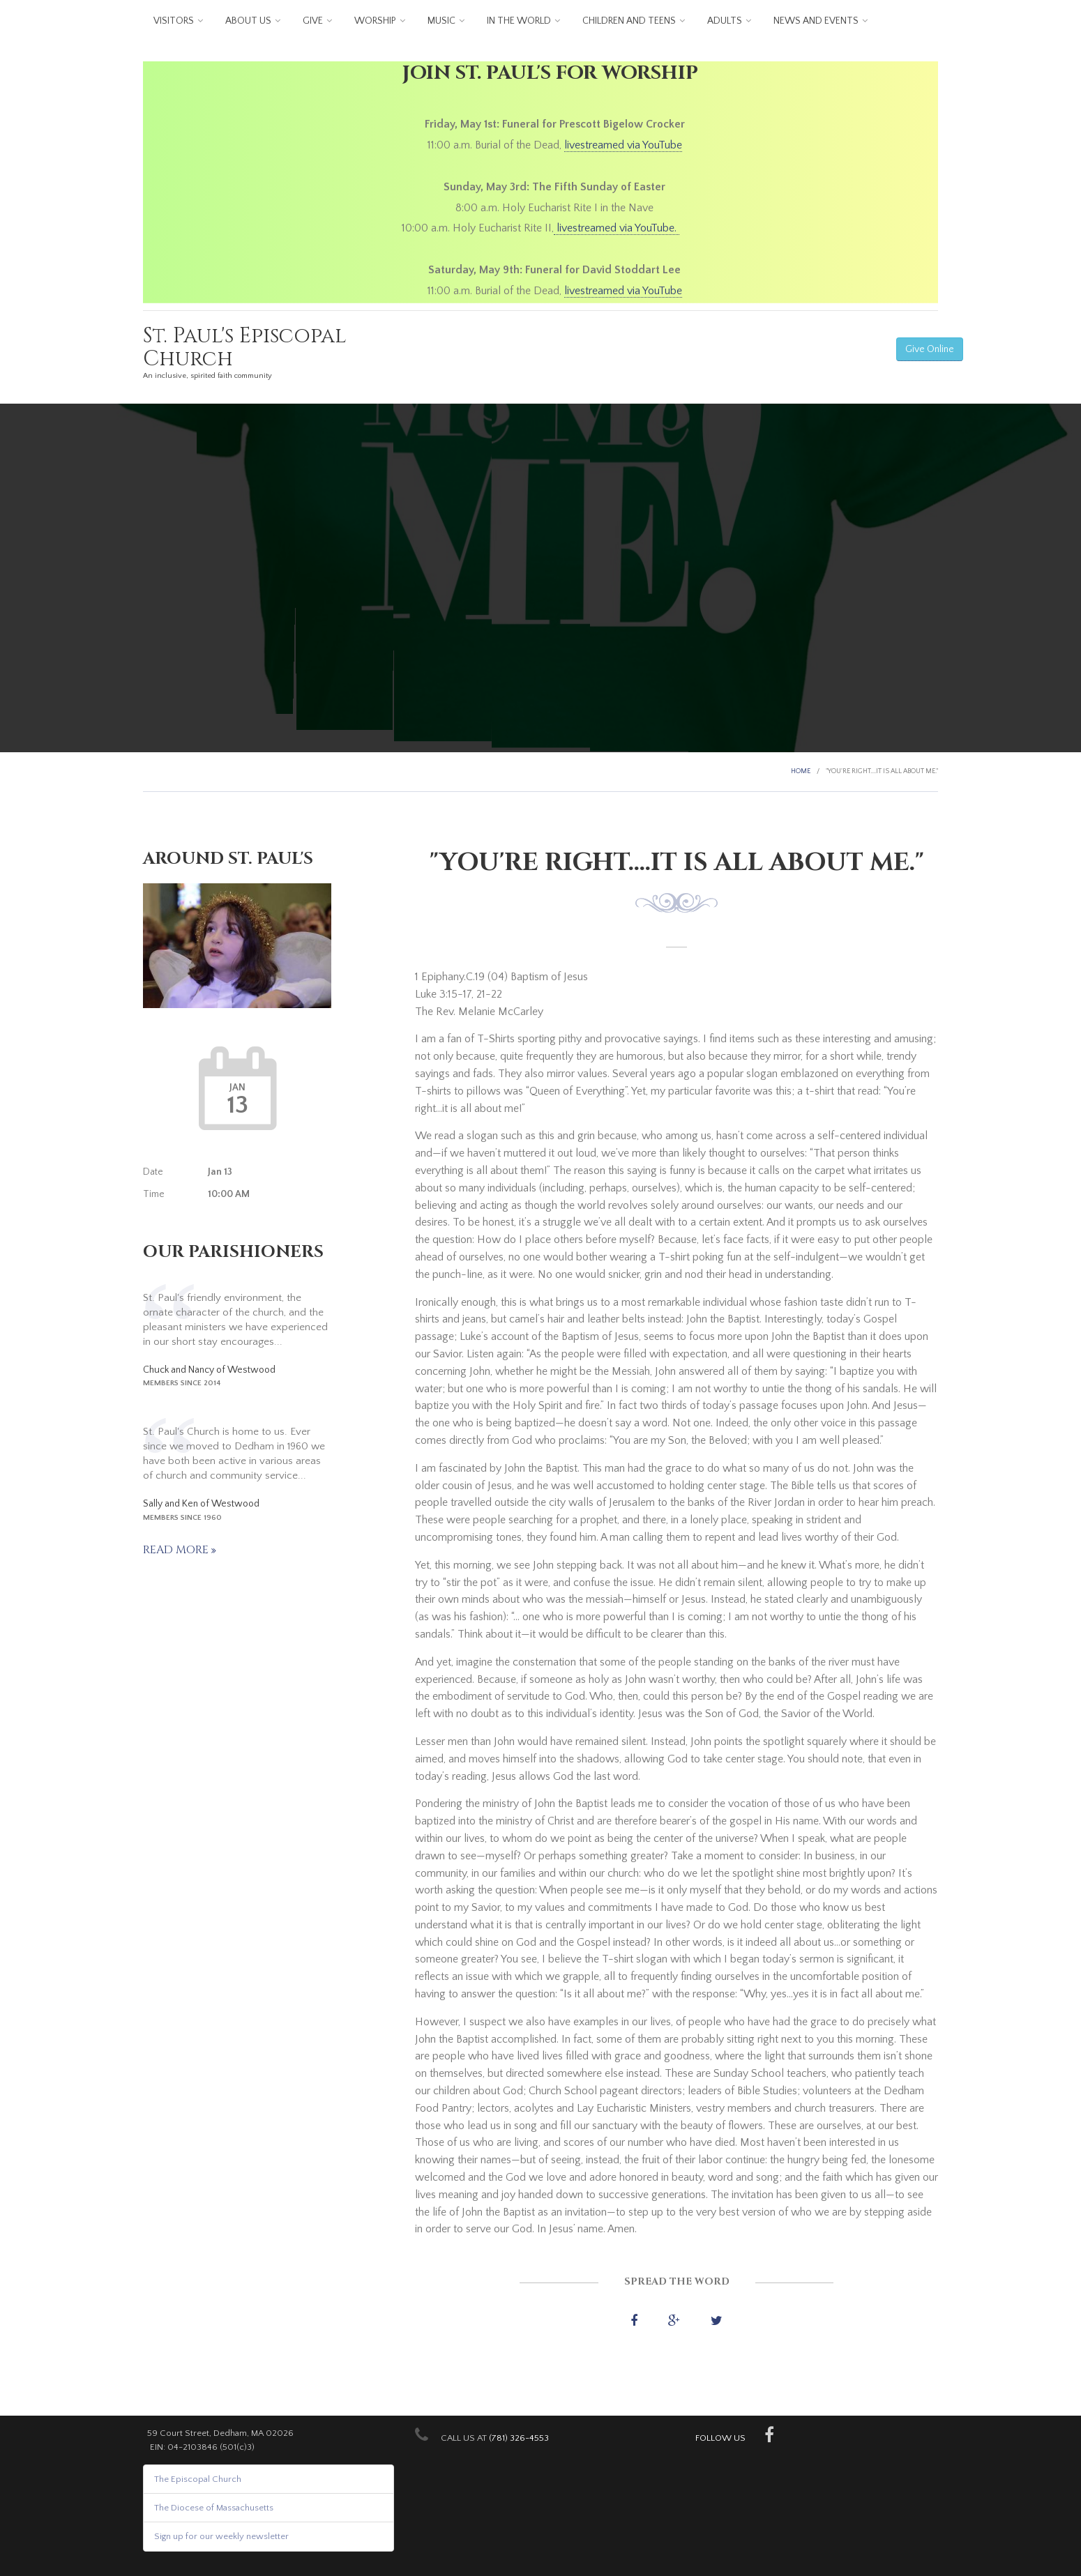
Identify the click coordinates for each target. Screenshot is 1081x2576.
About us (248, 20)
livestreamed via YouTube (623, 145)
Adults (724, 20)
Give (313, 20)
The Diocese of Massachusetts (213, 2508)
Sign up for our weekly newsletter (221, 2536)
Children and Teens (629, 20)
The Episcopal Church (197, 2479)
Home (800, 771)
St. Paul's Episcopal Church (245, 347)
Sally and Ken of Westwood (201, 1503)
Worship (375, 20)
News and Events (816, 20)
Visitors (173, 20)
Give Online (929, 349)
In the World (519, 20)
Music (441, 20)
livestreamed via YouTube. (616, 228)
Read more (177, 1549)
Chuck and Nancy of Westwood (209, 1369)
